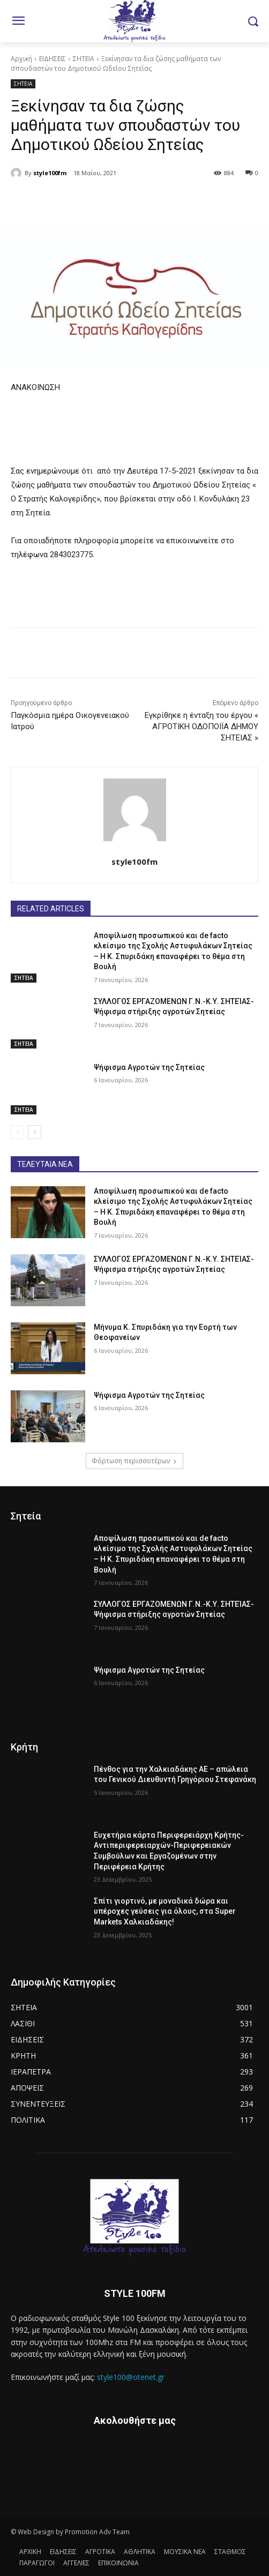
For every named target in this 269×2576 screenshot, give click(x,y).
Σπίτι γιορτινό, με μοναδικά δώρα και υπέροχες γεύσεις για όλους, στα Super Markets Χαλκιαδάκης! (165, 1911)
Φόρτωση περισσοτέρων (134, 1460)
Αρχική (21, 58)
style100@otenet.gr (131, 2377)
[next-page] (34, 1132)
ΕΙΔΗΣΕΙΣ (52, 58)
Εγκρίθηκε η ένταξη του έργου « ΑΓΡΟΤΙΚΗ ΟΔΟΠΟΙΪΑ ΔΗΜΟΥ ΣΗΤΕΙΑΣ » (201, 726)
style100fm (49, 173)
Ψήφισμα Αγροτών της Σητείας (149, 1067)
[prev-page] (17, 1132)
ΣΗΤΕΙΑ (83, 58)
